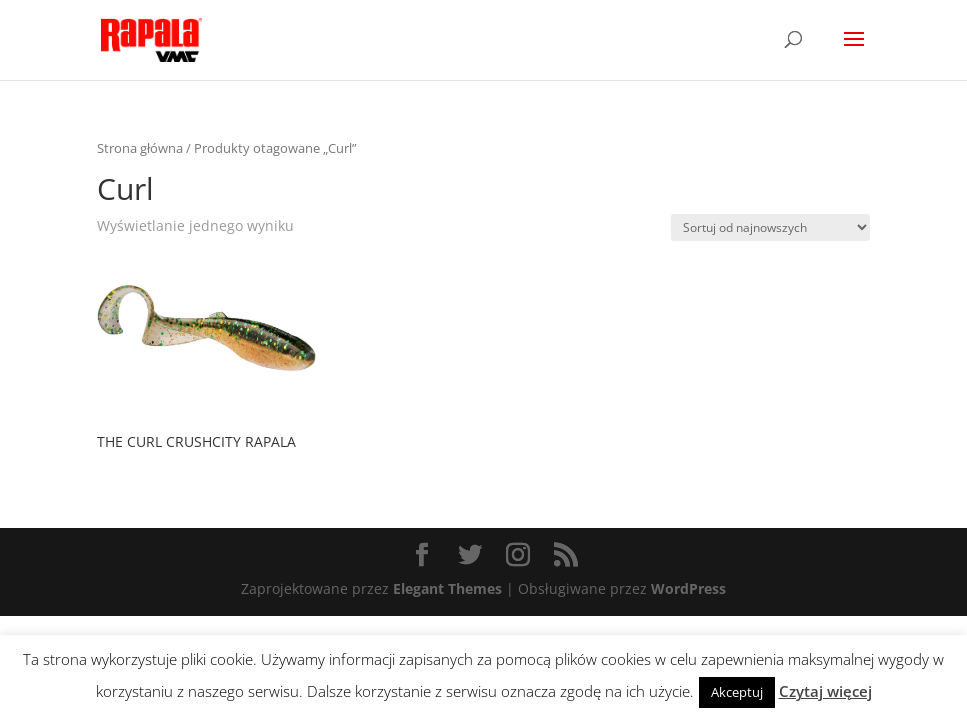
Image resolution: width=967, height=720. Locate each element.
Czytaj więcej (825, 691)
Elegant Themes (447, 588)
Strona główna (140, 148)
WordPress (688, 588)
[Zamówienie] (770, 227)
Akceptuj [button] (737, 692)
